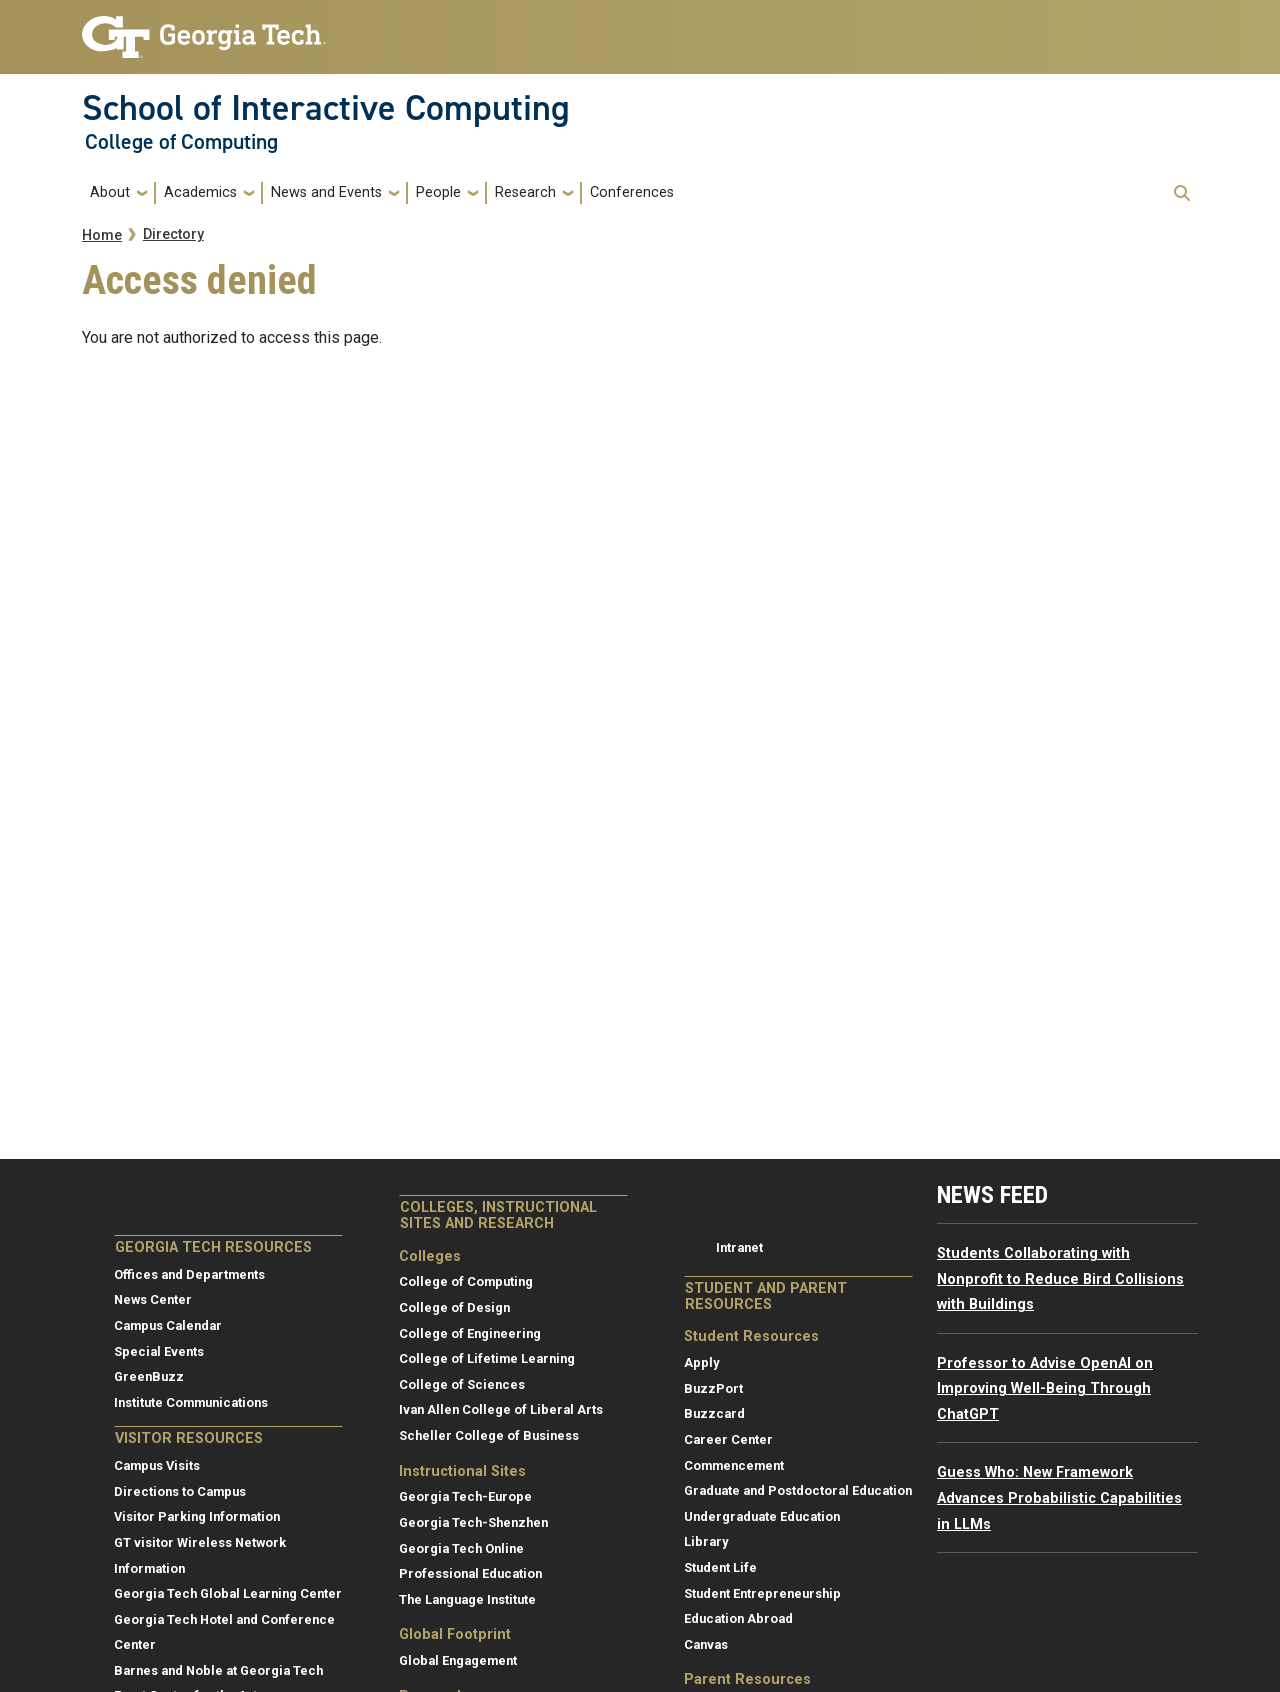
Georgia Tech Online (461, 1548)
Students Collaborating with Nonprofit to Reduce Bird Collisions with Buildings (1060, 1279)
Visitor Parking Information (197, 1516)
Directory (173, 234)
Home (102, 235)
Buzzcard (714, 1413)
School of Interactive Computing (326, 108)
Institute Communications (191, 1402)
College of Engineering (470, 1333)
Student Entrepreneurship (762, 1593)
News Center (153, 1299)
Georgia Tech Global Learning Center (228, 1593)
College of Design (454, 1307)
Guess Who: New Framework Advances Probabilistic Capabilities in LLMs (1059, 1498)
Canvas (706, 1644)
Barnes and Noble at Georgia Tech (218, 1670)
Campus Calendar (168, 1325)
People (438, 192)
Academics (200, 192)
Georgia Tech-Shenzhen (473, 1522)
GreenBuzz (149, 1376)
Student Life (720, 1567)
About (110, 192)
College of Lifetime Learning (487, 1358)
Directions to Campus (180, 1491)
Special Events (159, 1351)
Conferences (632, 192)
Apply (701, 1362)
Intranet (739, 1247)
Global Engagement (458, 1660)
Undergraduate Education (762, 1516)
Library (706, 1541)
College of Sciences (462, 1384)
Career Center (728, 1439)
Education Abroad (738, 1618)
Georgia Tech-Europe (465, 1496)
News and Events (326, 192)
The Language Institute (467, 1599)
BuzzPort (713, 1388)
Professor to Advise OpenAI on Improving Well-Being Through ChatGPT (1045, 1389)
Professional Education (470, 1573)
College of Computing (181, 142)
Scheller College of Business (489, 1435)
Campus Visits (157, 1465)
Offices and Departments (189, 1274)
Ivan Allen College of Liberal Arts (501, 1409)
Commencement (734, 1465)
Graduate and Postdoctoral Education (798, 1490)
